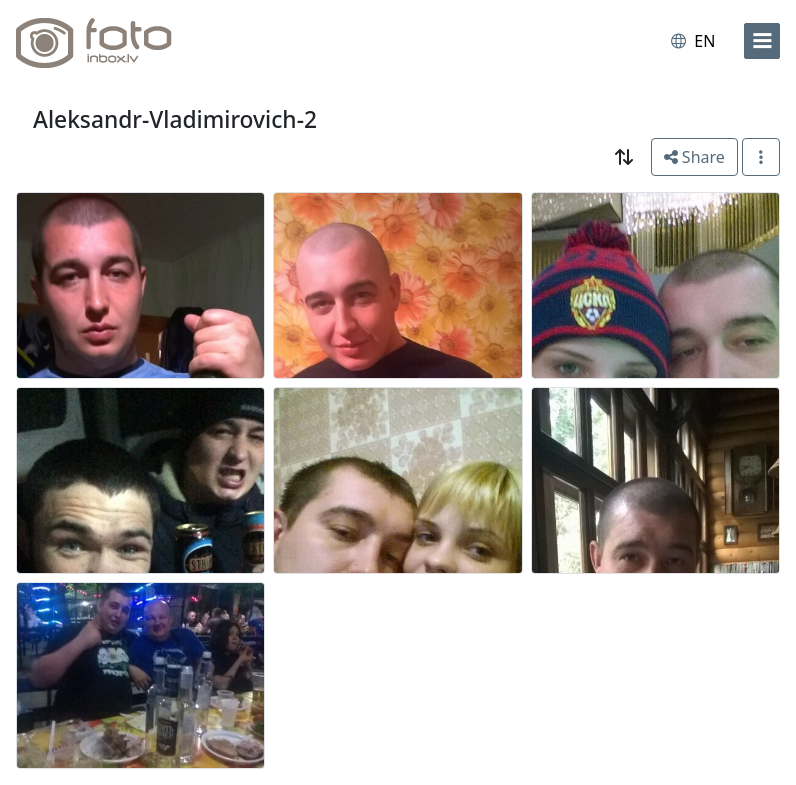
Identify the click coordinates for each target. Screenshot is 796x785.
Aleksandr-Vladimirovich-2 (175, 119)
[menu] (762, 41)
